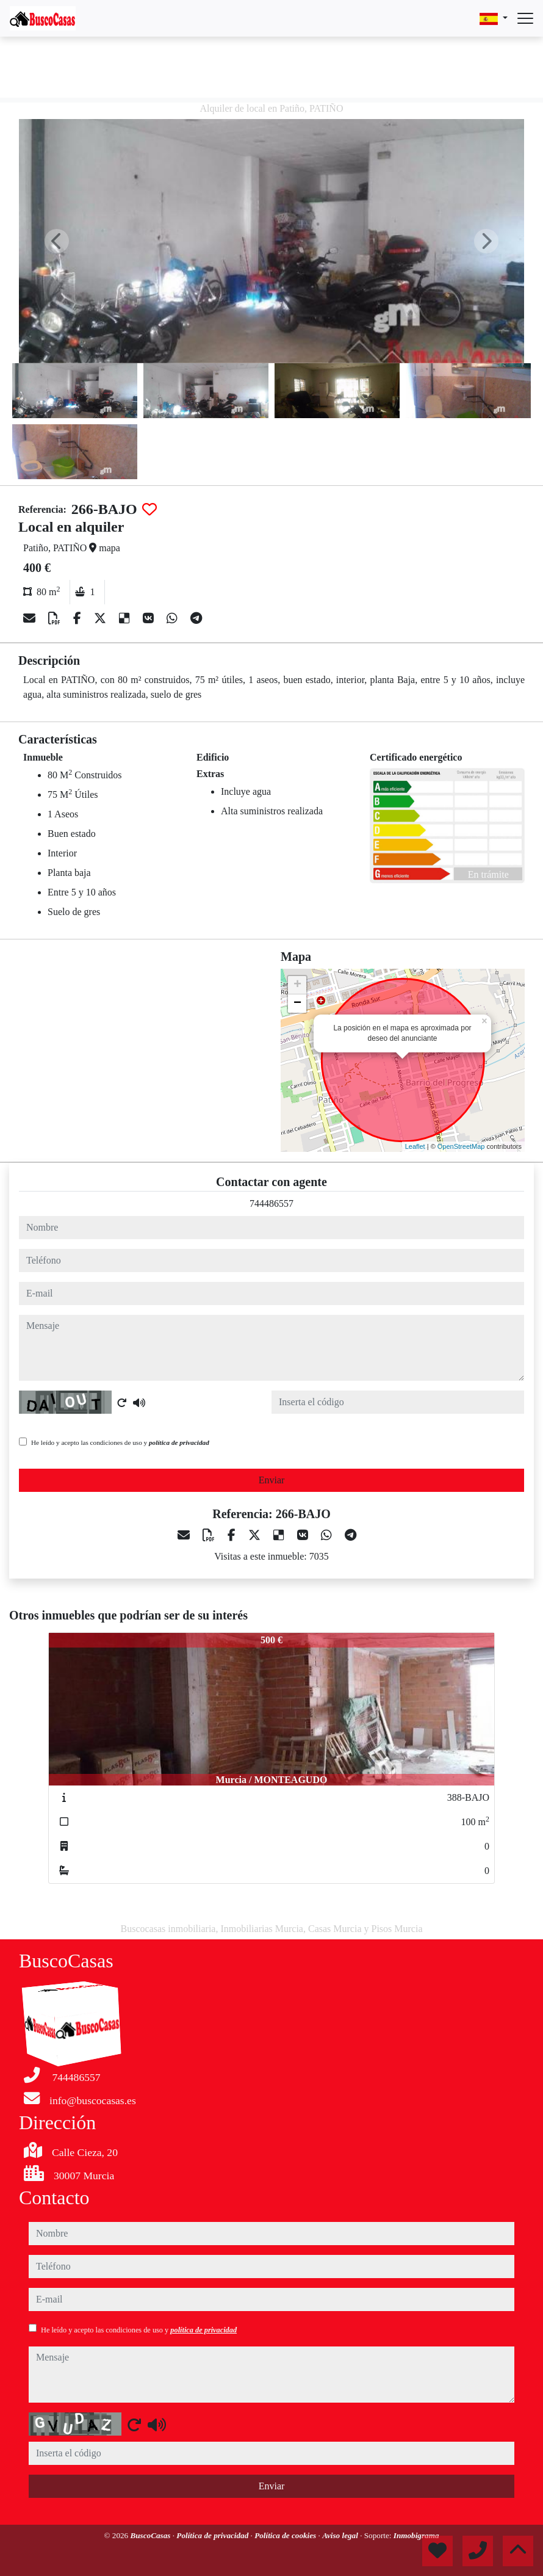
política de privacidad (179, 1442)
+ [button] (297, 985)
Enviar (272, 1480)
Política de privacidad (213, 2535)
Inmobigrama (416, 2535)
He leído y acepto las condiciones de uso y (120, 1442)
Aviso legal (341, 2535)
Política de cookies (286, 2535)
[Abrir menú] (525, 18)
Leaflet (415, 1146)
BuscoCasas (151, 2535)
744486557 (271, 1203)
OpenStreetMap (461, 1146)
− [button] (297, 1003)
